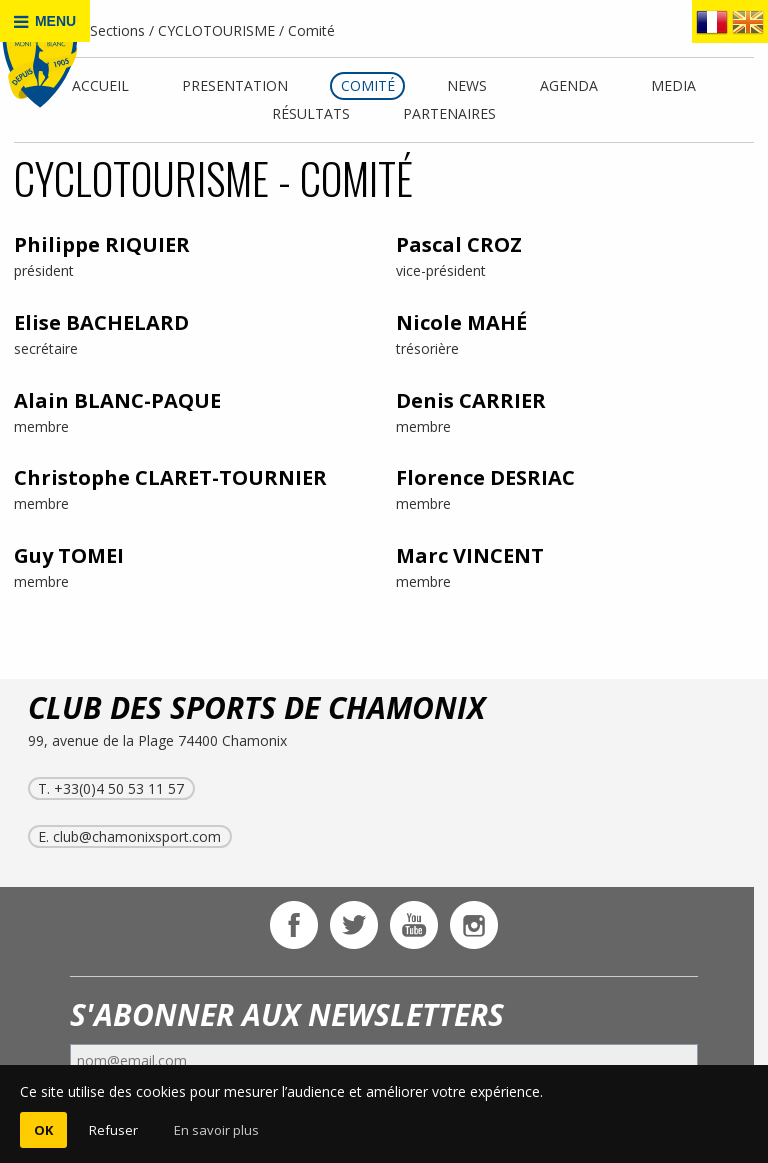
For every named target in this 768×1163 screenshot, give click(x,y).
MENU (45, 21)
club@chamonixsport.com (137, 836)
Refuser (113, 1130)
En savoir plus (216, 1130)
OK (43, 1130)
